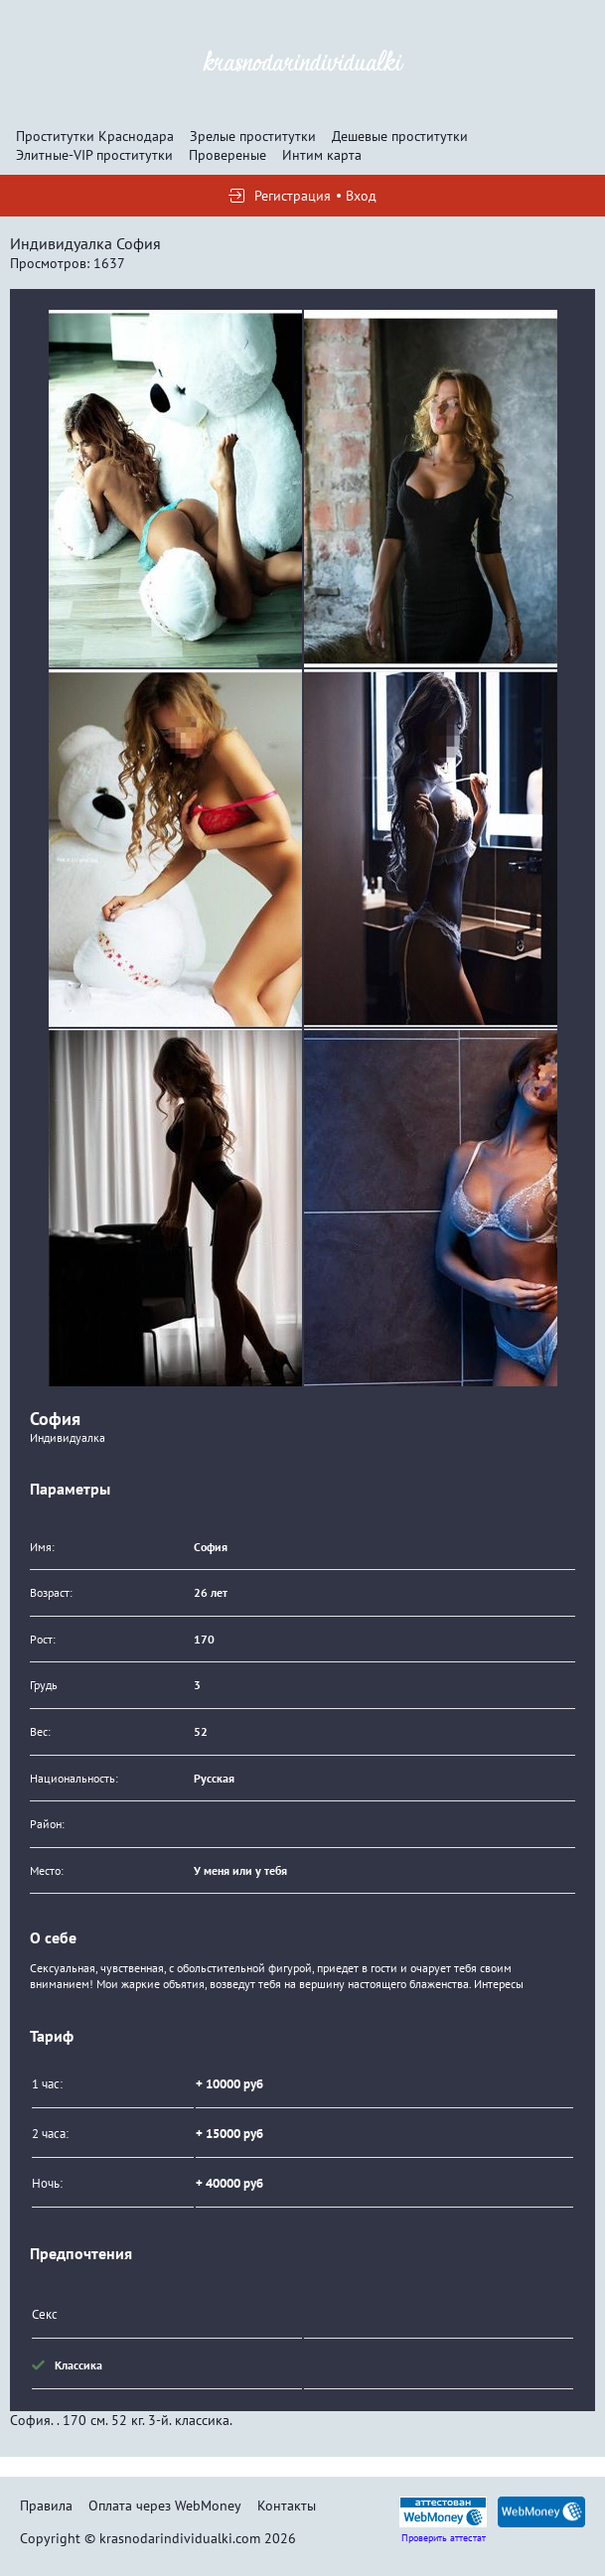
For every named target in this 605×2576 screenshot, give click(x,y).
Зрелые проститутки (253, 136)
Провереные (227, 155)
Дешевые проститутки (400, 136)
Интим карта (322, 155)
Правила (46, 2505)
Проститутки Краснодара (95, 136)
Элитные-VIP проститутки (94, 155)
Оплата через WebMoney (164, 2505)
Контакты (286, 2505)
